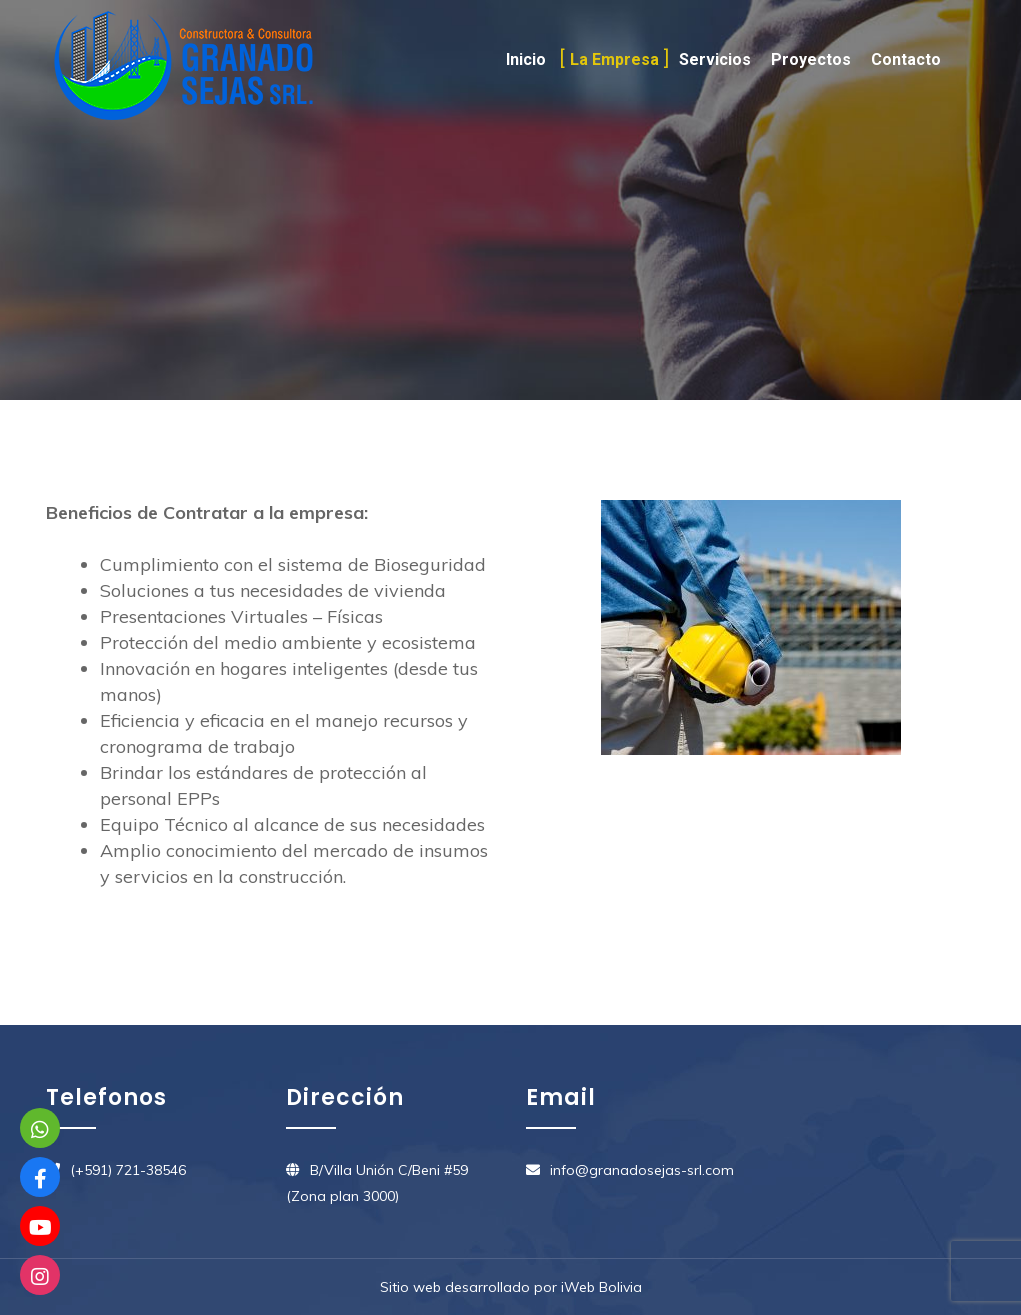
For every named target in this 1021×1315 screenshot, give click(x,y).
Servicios (715, 59)
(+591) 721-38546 (128, 1170)
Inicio (526, 59)
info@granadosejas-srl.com (642, 1170)
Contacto (906, 59)
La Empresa (614, 59)
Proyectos (811, 59)
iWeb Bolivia (601, 1287)
